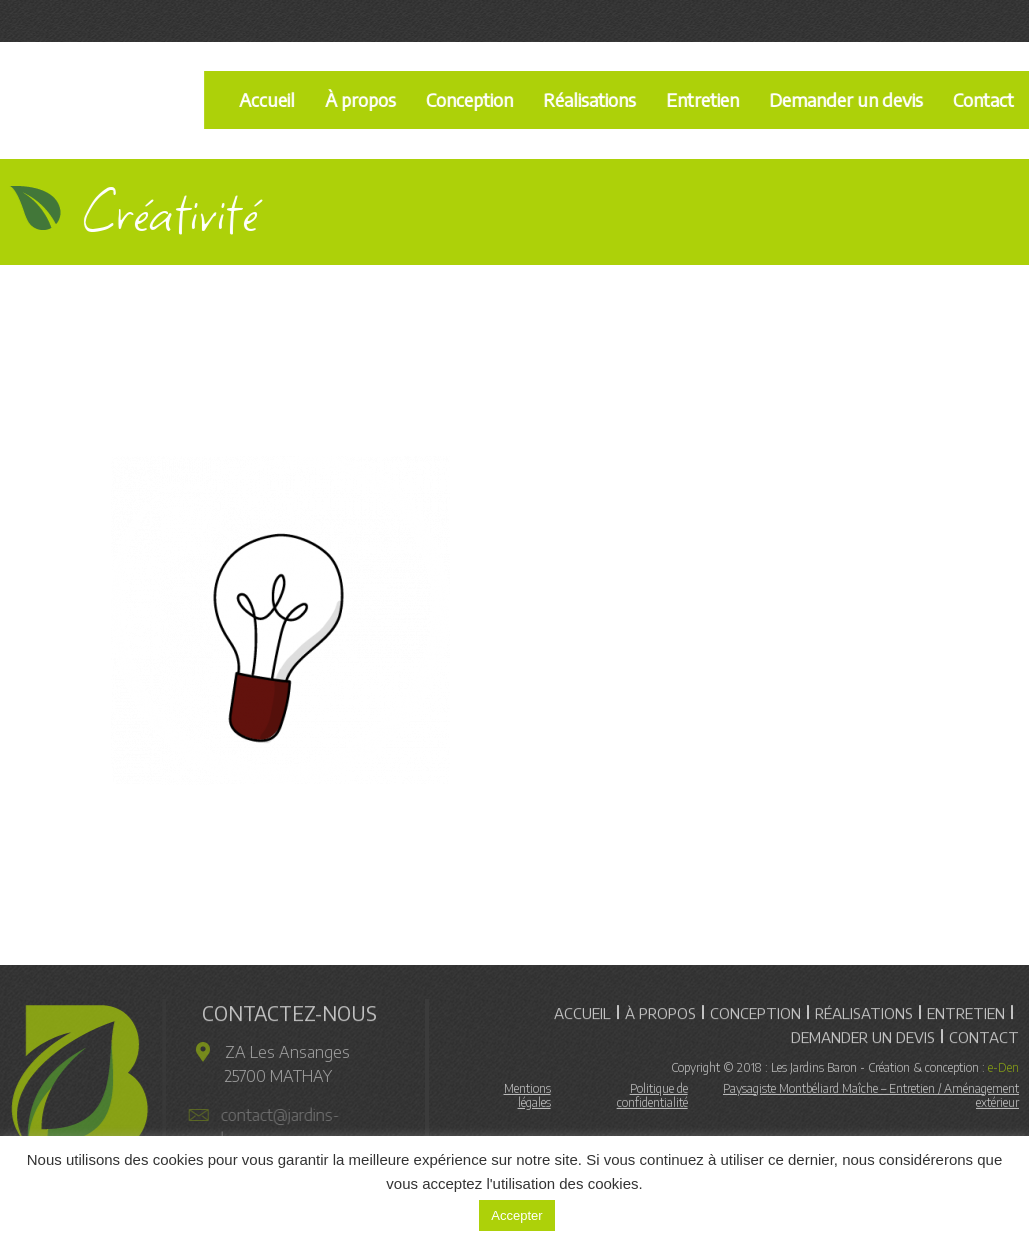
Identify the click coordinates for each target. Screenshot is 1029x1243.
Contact (984, 1033)
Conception (469, 99)
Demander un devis (846, 99)
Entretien (702, 99)
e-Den (1003, 1071)
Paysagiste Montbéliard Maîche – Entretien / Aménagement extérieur (871, 1099)
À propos (360, 99)
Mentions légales (527, 1099)
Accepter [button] (516, 1215)
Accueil (267, 99)
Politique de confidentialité (652, 1099)
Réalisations (589, 99)
